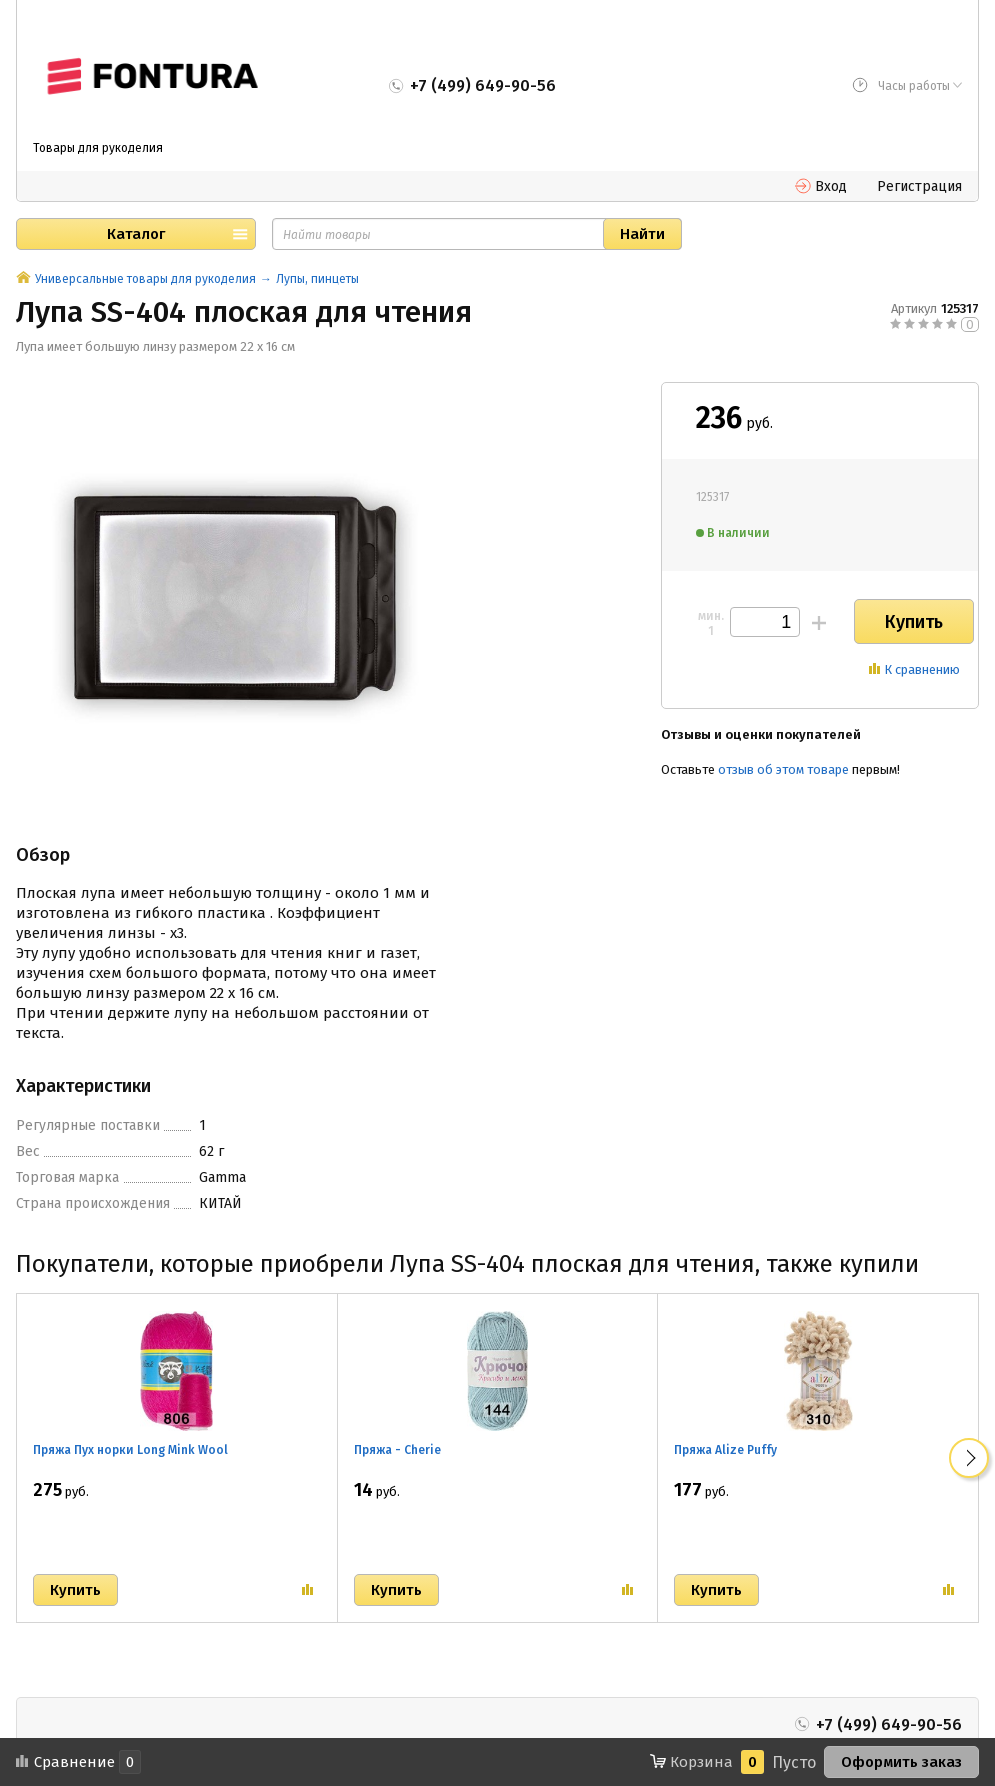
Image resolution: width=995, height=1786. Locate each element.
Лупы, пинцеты (317, 279)
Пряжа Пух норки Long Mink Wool (130, 1450)
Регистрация (919, 186)
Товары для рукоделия (98, 148)
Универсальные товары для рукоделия (145, 279)
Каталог (136, 234)
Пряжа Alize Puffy (725, 1450)
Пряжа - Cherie (397, 1450)
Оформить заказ (901, 1762)
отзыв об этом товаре (783, 769)
